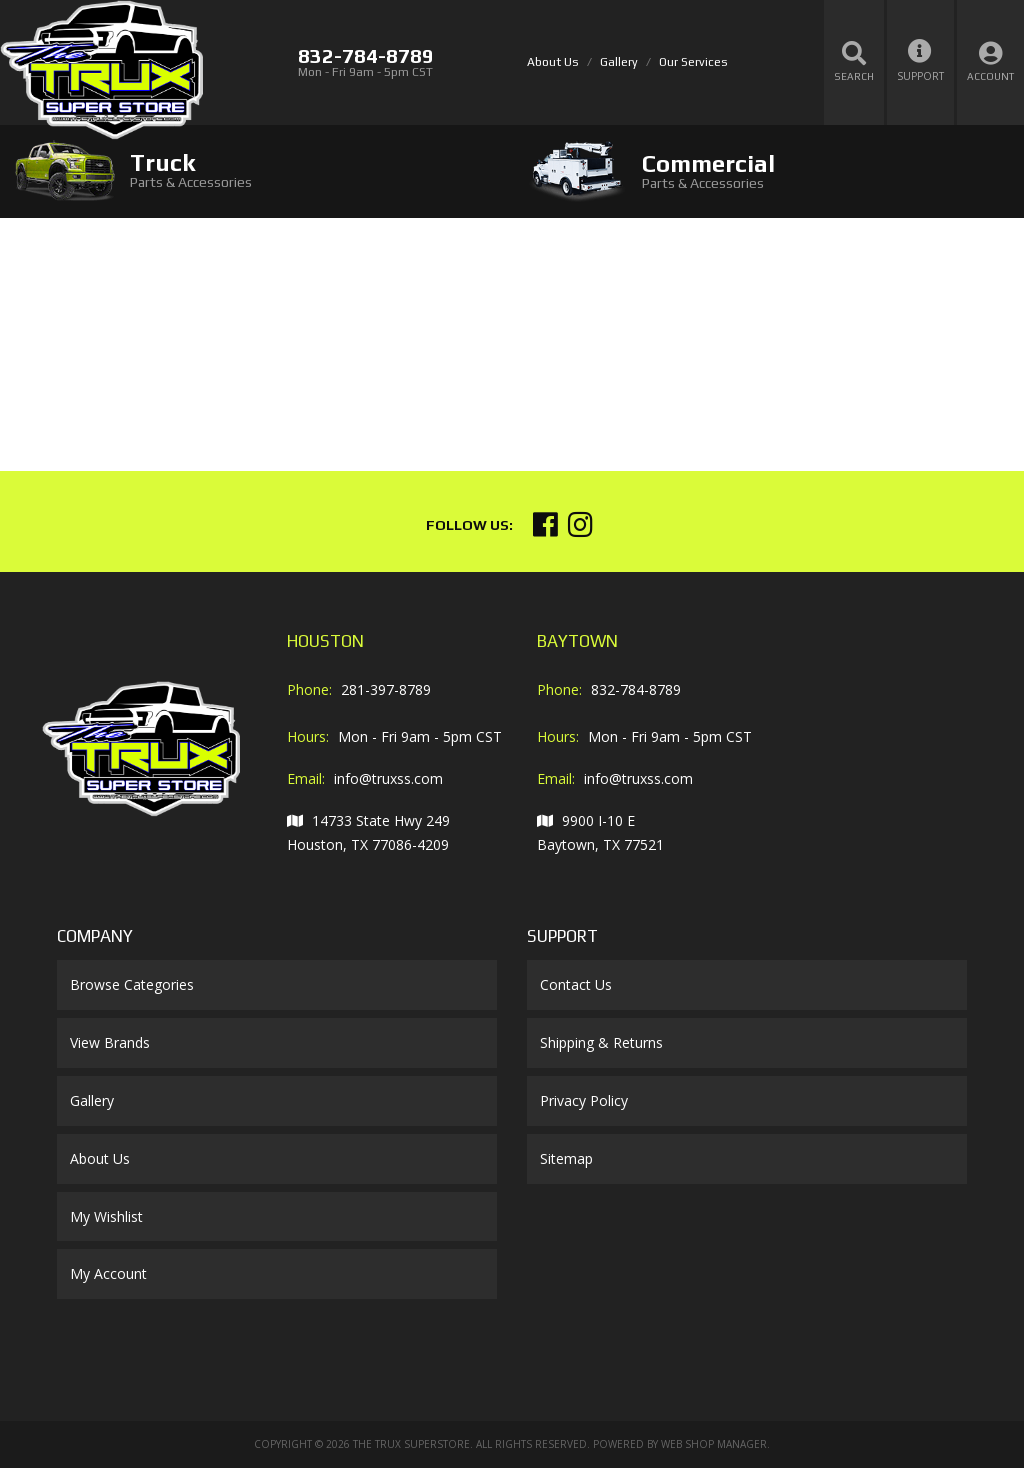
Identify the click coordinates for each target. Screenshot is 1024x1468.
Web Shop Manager (714, 1444)
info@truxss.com (388, 778)
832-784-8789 (636, 689)
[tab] (256, 170)
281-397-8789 (386, 689)
